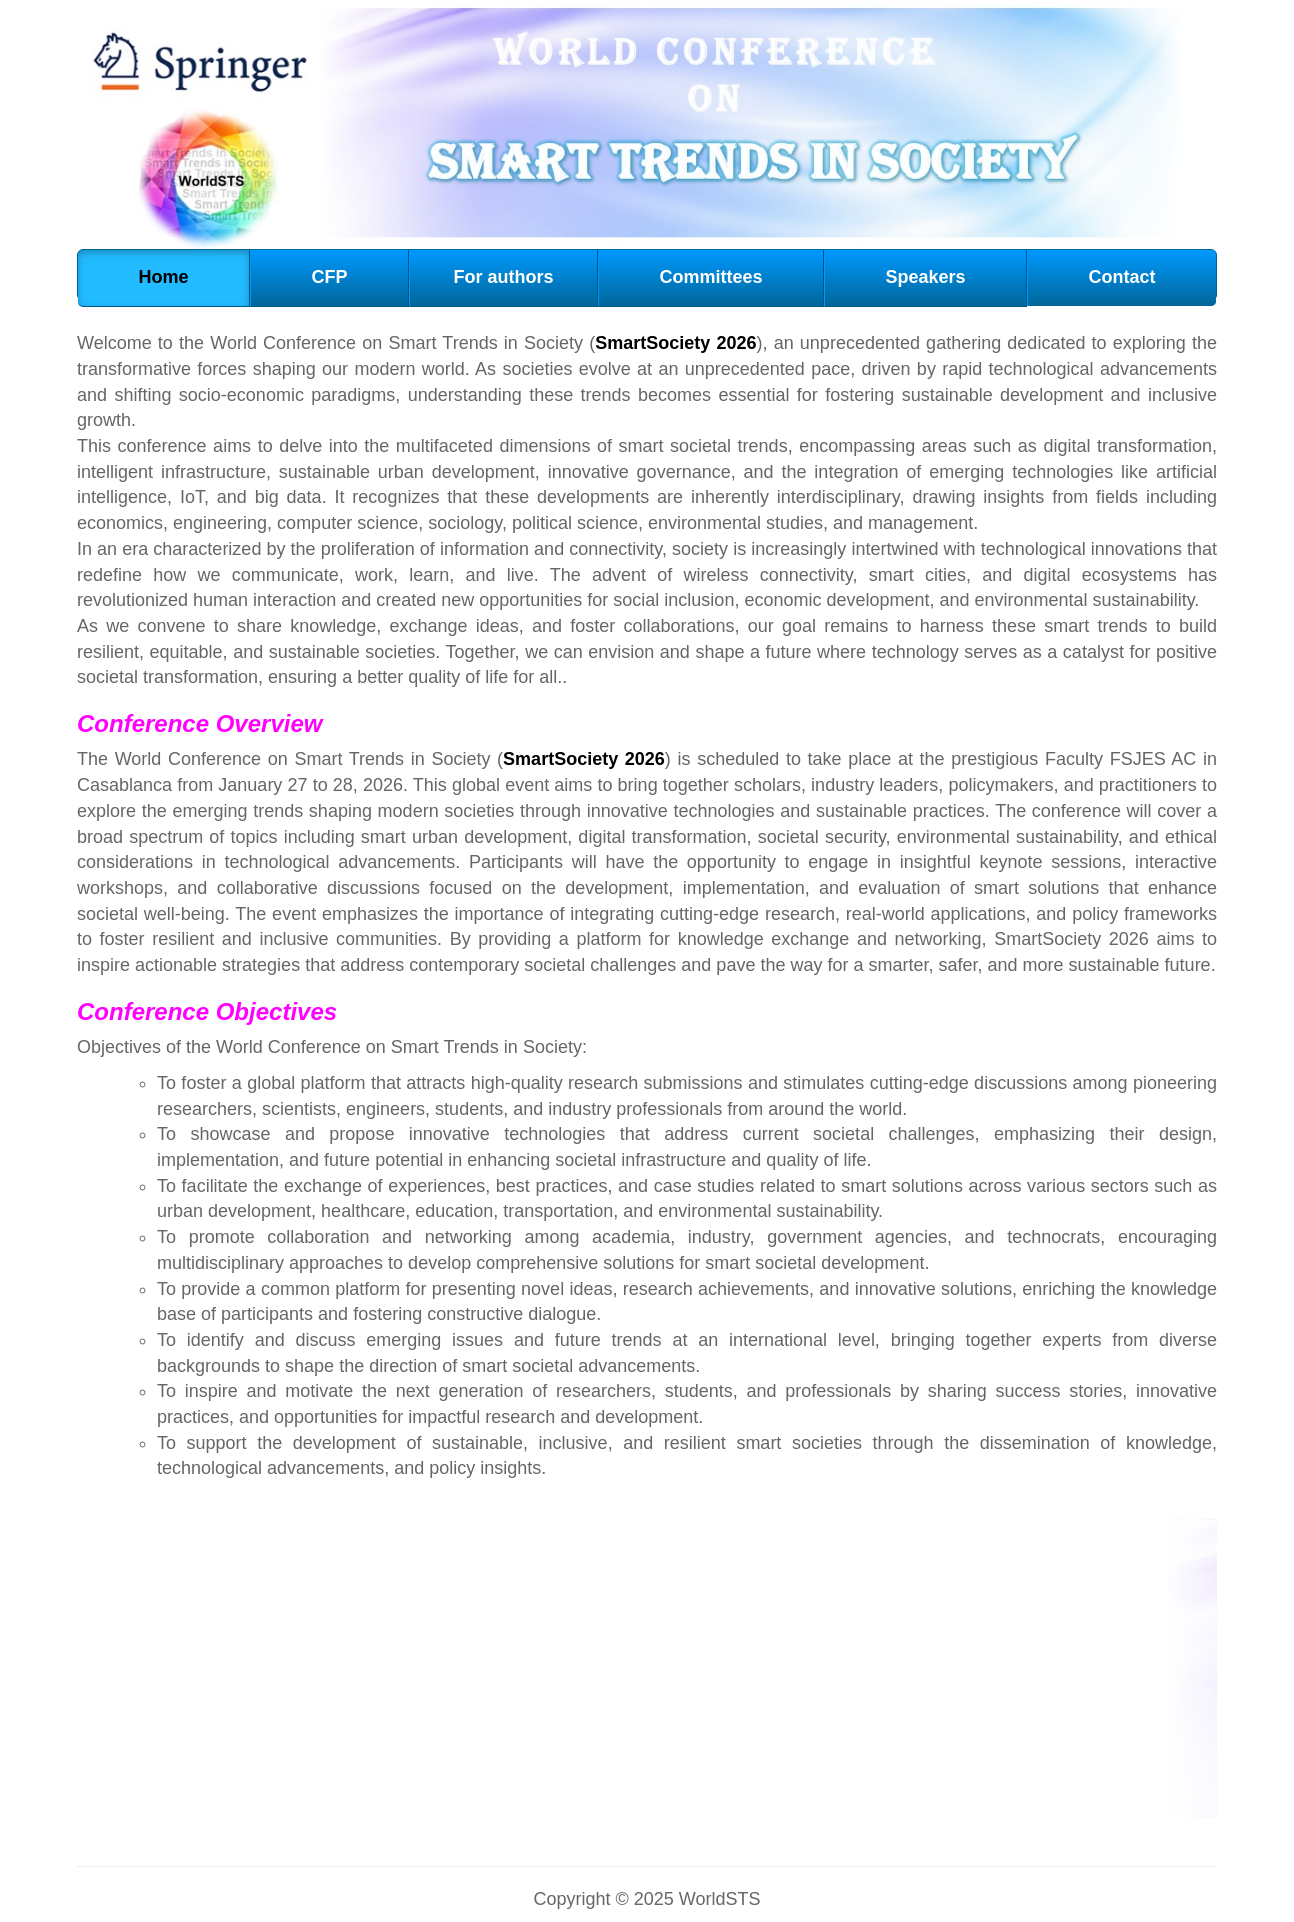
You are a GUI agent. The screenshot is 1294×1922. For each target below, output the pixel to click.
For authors (503, 277)
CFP (329, 277)
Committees (710, 277)
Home (163, 277)
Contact (1121, 277)
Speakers (925, 277)
